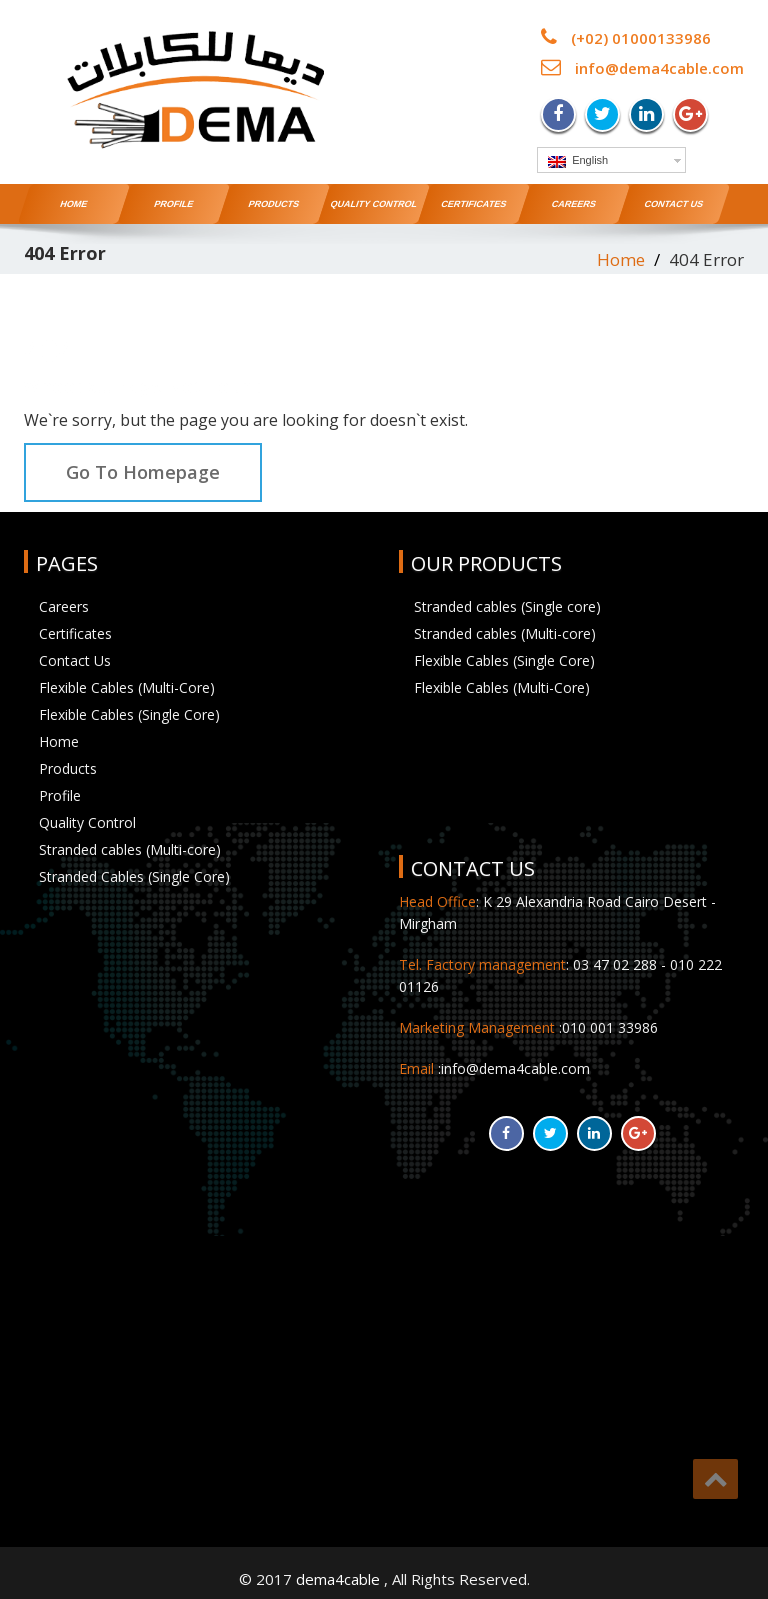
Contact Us (674, 204)
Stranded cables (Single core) (507, 606)
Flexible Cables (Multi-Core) (127, 687)
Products (274, 204)
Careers (573, 204)
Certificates (474, 204)
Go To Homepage (143, 472)
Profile (174, 204)
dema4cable (340, 1579)
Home (74, 204)
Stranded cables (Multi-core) (130, 849)
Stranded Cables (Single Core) (134, 876)
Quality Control (374, 204)
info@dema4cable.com (659, 68)
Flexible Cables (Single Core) (129, 714)
